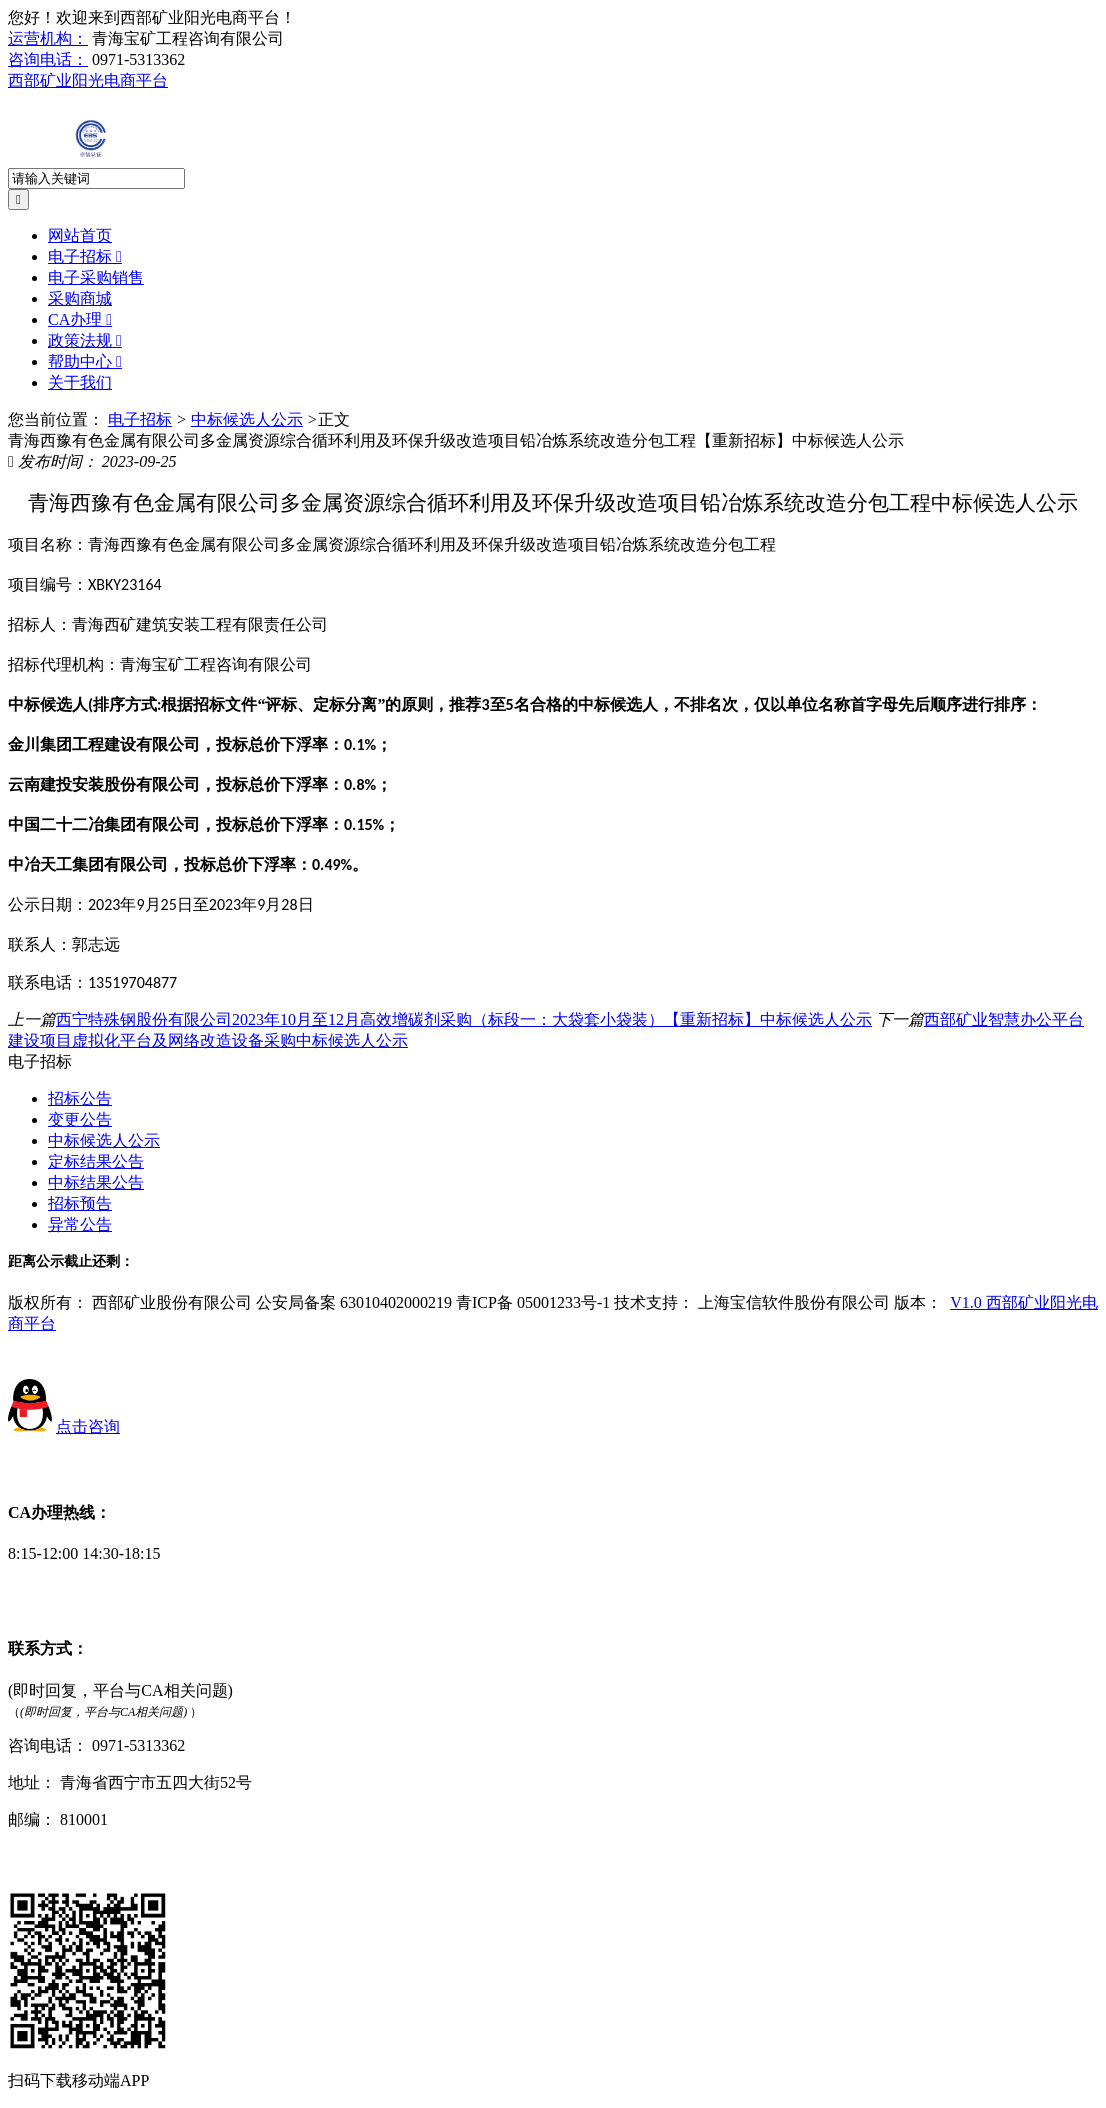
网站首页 (80, 235)
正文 (334, 419)
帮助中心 (85, 361)
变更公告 (80, 1119)
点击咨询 (88, 1426)
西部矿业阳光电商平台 (88, 80)
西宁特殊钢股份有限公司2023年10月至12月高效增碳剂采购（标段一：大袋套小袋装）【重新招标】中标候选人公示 (464, 1019)
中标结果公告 (96, 1182)
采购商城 (80, 298)
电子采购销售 (96, 277)
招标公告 (80, 1098)
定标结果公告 (96, 1161)
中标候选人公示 (247, 419)
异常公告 (80, 1224)
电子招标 (85, 256)
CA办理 (80, 319)
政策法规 (85, 340)
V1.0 (968, 1302)
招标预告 (80, 1203)
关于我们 (80, 382)
